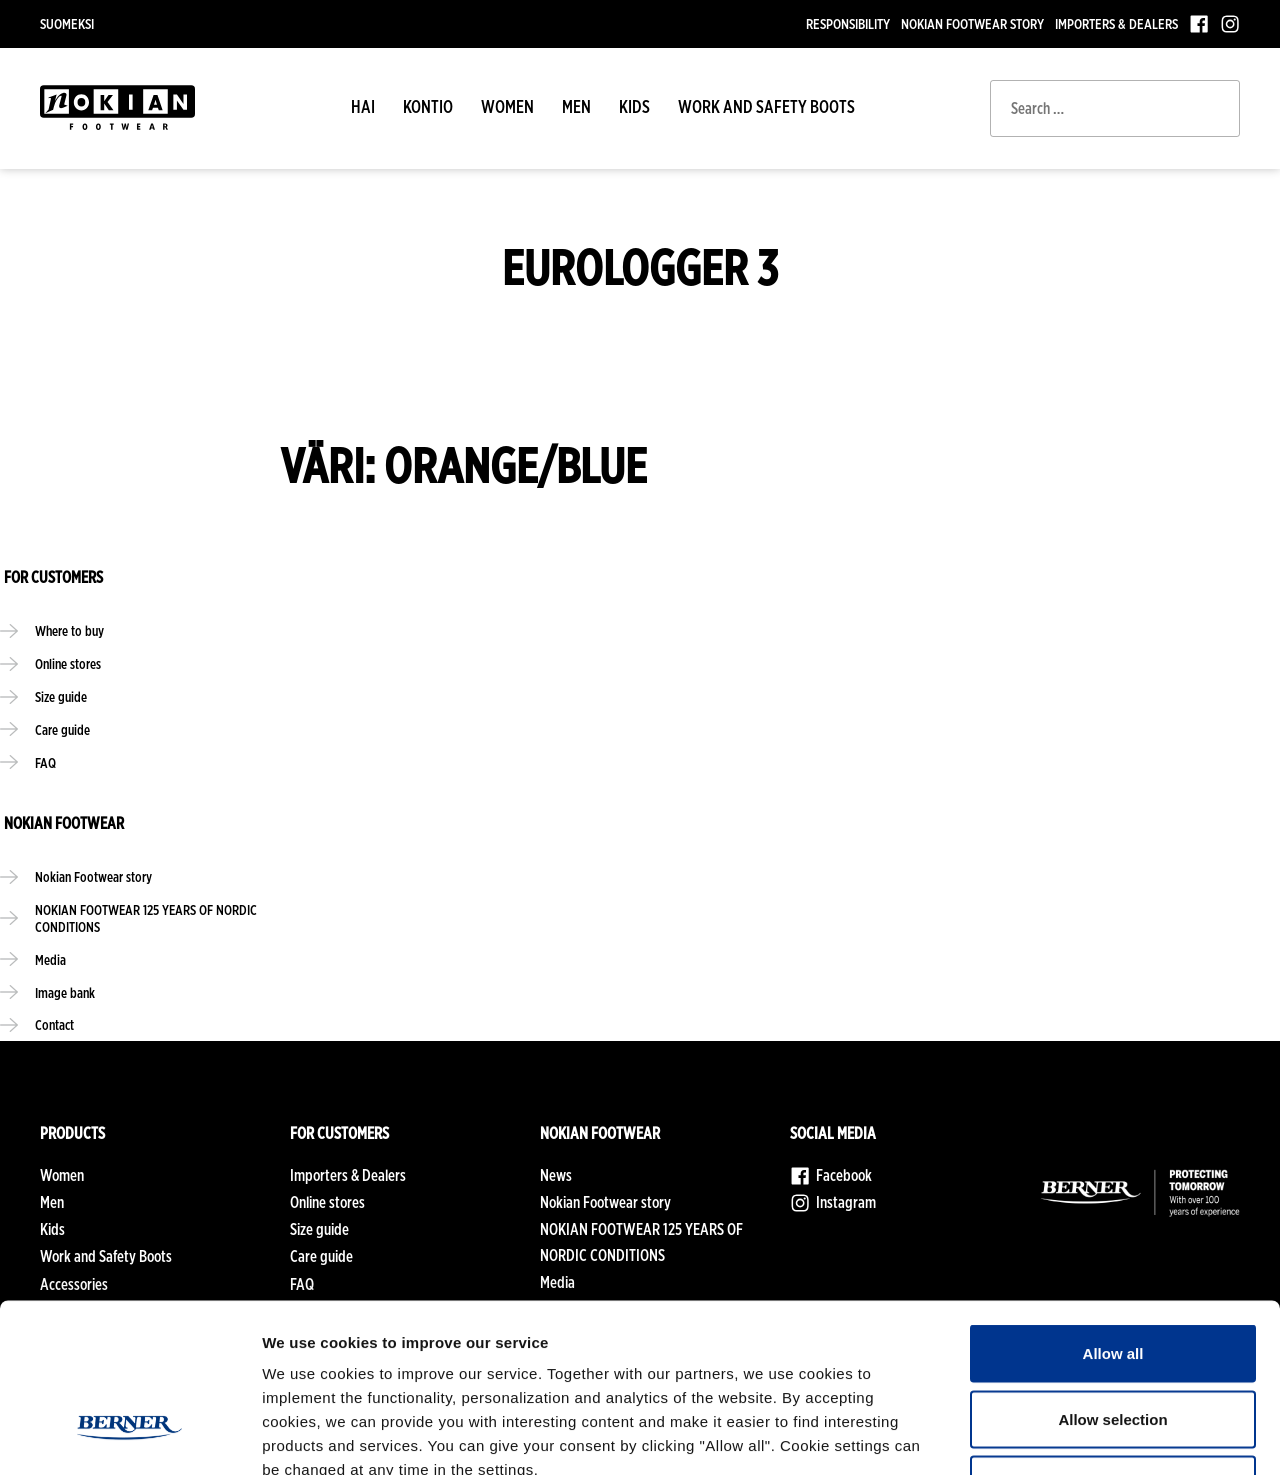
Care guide (63, 731)
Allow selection (1112, 1278)
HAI (363, 106)
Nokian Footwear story (972, 23)
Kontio (428, 106)
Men (576, 106)
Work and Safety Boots (766, 106)
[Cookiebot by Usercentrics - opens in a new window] (129, 1436)
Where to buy (70, 631)
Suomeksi (67, 23)
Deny (1113, 1343)
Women (507, 106)
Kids (634, 106)
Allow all (1113, 1212)
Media (50, 965)
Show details (1049, 1435)
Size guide (61, 698)
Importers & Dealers (1116, 23)
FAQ (45, 765)
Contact (55, 1032)
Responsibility (848, 23)
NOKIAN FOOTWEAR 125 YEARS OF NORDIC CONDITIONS (147, 923)
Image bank (65, 998)
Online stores (69, 664)
